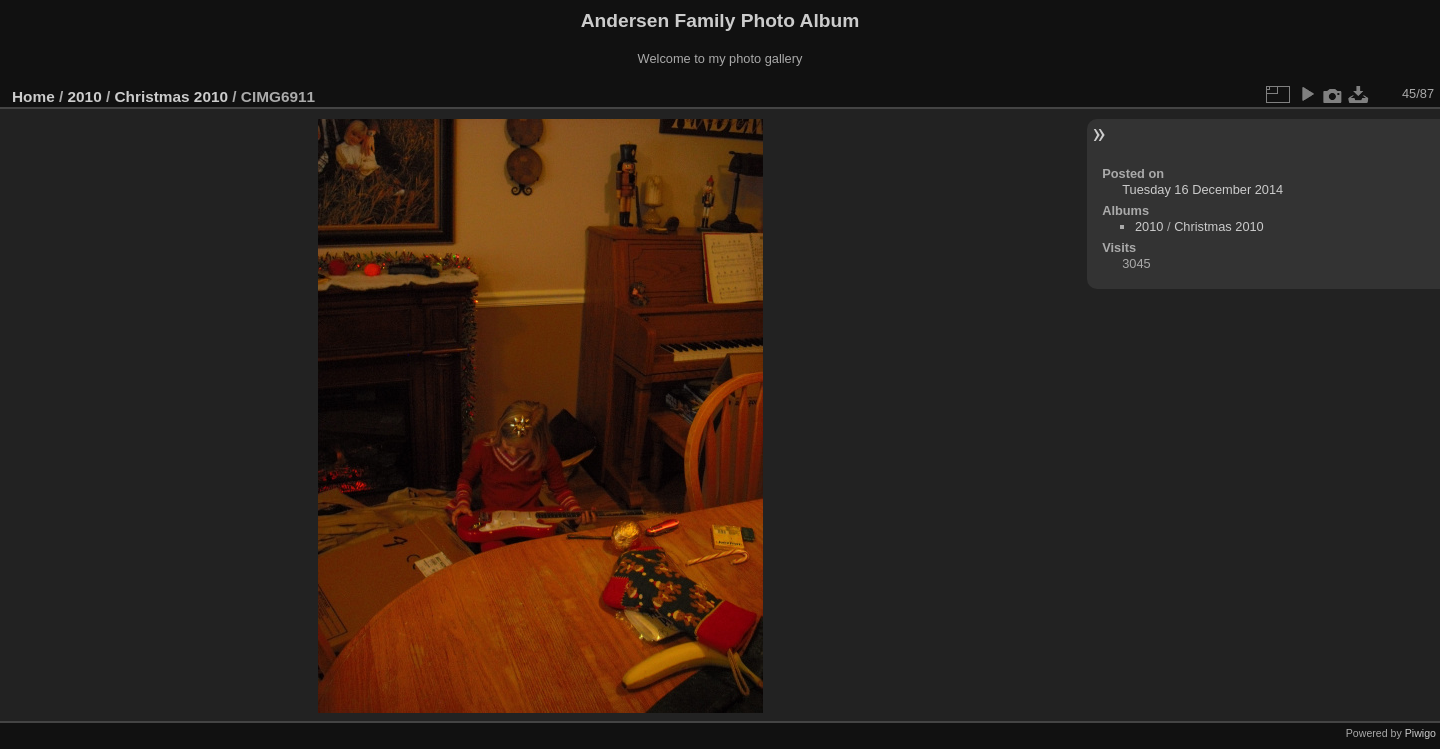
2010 (85, 96)
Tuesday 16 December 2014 (1202, 189)
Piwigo (1420, 733)
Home (33, 96)
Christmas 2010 (171, 96)
